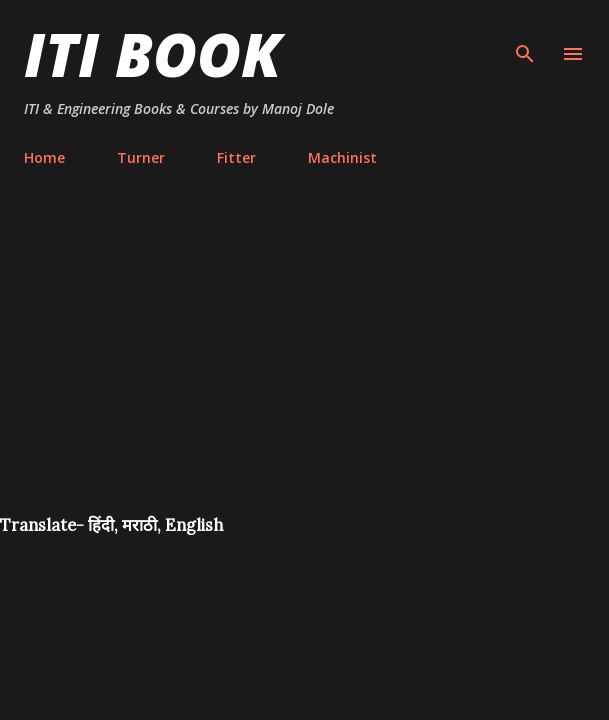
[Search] (525, 36)
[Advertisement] (304, 364)
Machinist (342, 157)
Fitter (236, 157)
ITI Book (152, 54)
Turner (141, 157)
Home (44, 157)
